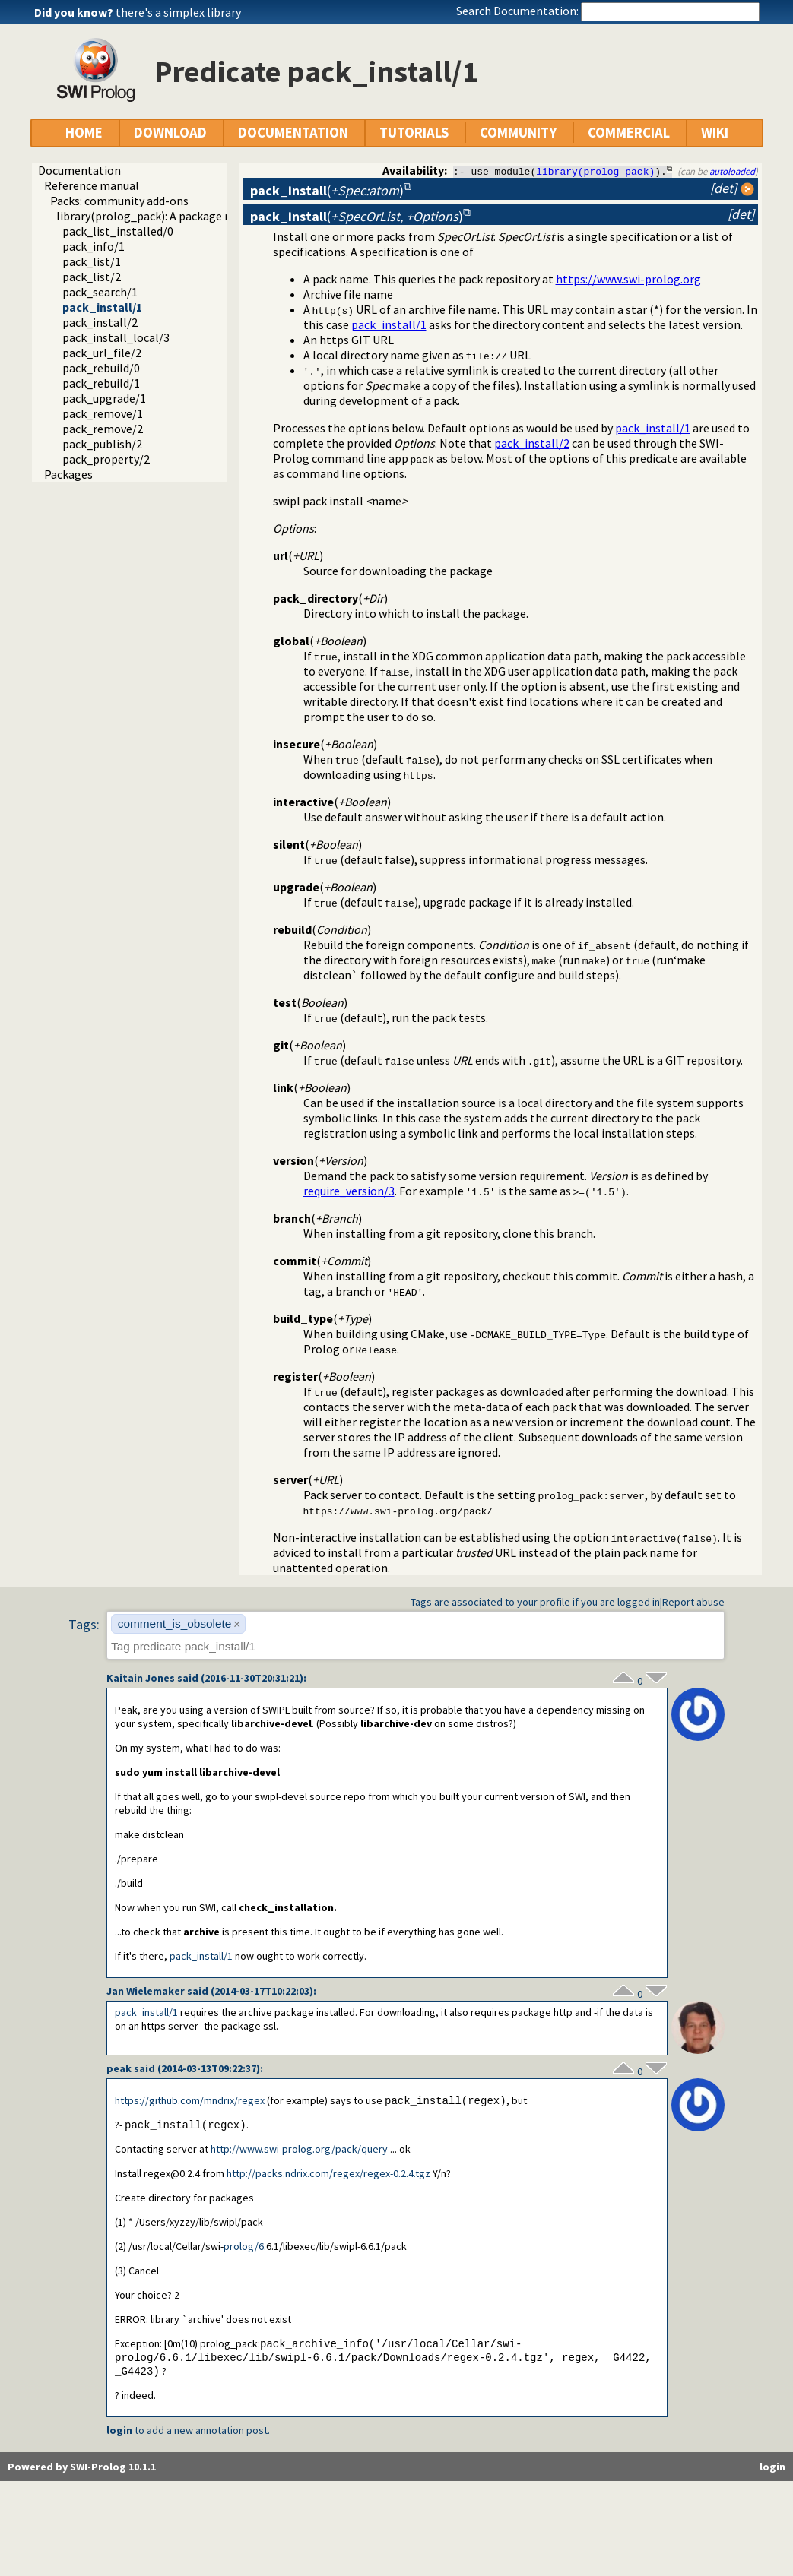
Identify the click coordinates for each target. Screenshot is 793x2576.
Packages (68, 474)
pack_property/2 (106, 459)
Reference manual (91, 185)
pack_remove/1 (102, 413)
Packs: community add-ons (119, 200)
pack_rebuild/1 (101, 383)
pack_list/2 (91, 276)
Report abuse (693, 1602)
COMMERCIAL (629, 132)
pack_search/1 (100, 291)
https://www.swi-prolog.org (628, 278)
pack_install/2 (100, 322)
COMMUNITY (518, 132)
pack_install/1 (102, 307)
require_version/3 (349, 1190)
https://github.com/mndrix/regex (190, 2101)
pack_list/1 (91, 261)
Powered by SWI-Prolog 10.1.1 (82, 2470)
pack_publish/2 (102, 443)
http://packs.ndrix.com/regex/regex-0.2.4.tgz (328, 2175)
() (327, 190)
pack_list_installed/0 (117, 231)
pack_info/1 (93, 246)
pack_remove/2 (102, 428)
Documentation (79, 170)
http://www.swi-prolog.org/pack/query (299, 2150)
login (119, 2434)
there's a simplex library (178, 12)
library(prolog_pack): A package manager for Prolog (192, 215)
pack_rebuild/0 (101, 367)
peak (119, 2068)
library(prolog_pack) (595, 171)
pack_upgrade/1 (104, 398)
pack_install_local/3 (116, 337)
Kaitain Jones (140, 1678)
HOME (84, 132)
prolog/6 (244, 2248)
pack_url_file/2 (101, 352)
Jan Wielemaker (145, 1991)
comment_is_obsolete (175, 1623)
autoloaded (732, 171)
